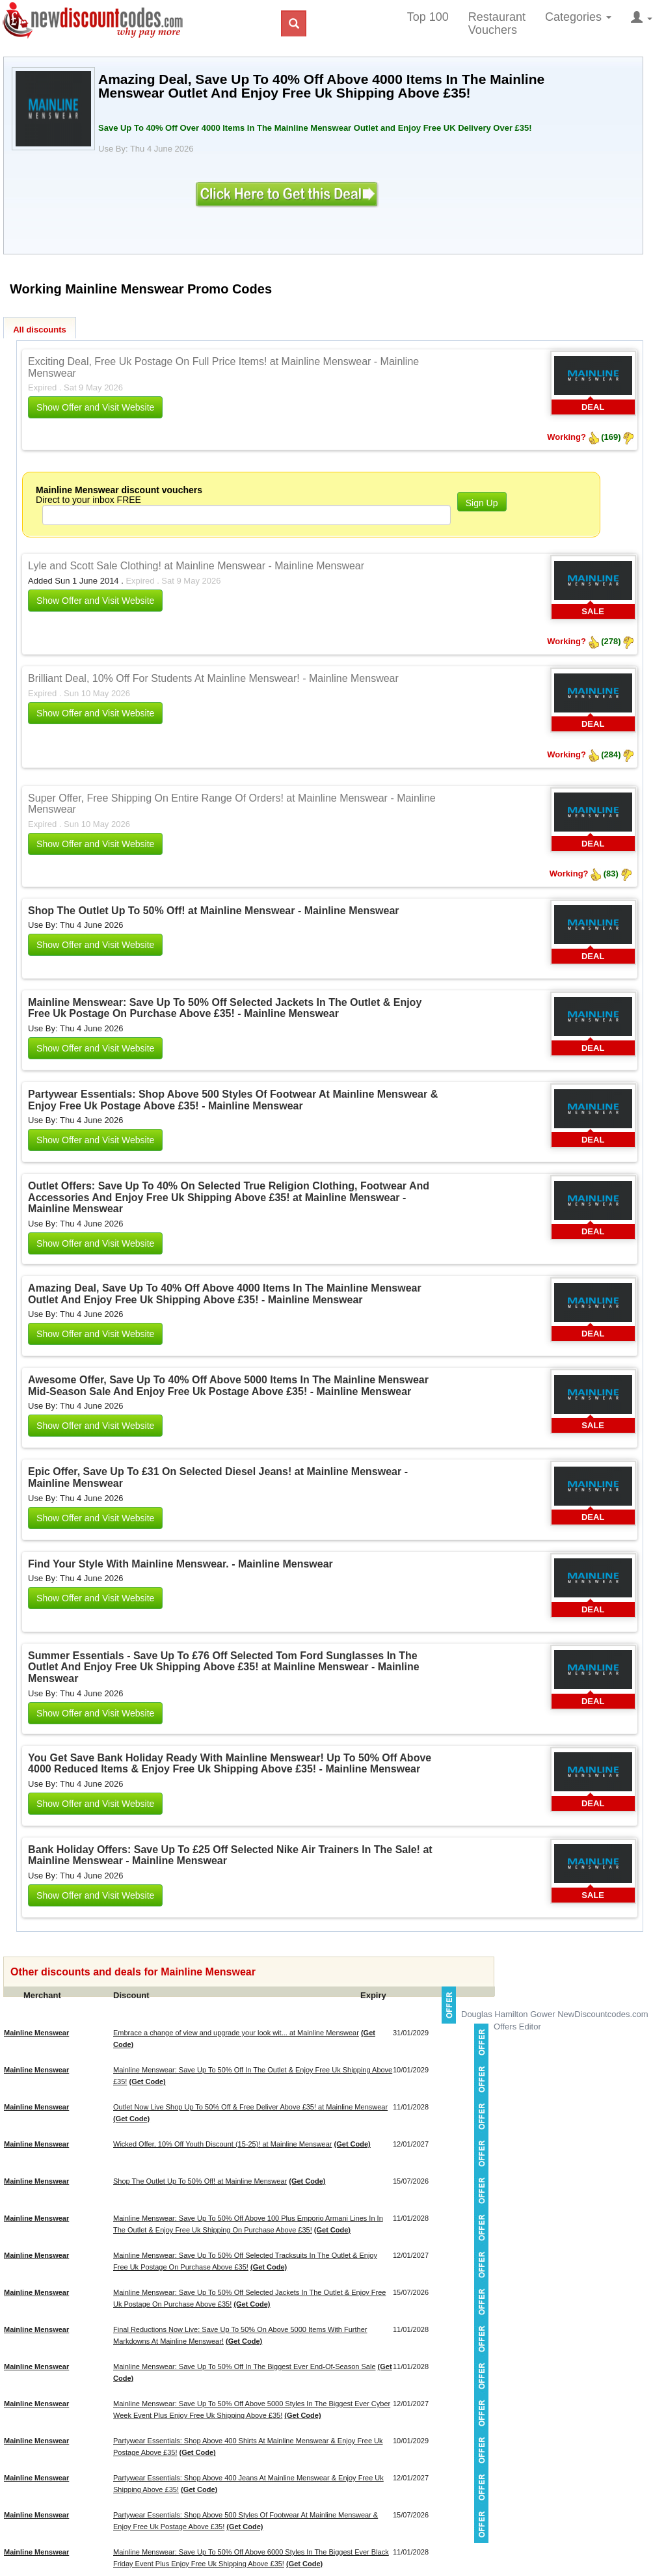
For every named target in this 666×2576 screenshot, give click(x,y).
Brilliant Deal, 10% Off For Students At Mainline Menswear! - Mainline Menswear (213, 678)
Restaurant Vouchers (497, 23)
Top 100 (428, 16)
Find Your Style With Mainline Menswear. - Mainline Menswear (180, 1563)
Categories (578, 16)
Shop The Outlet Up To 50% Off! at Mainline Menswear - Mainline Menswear (213, 910)
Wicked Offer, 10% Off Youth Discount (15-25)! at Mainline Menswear (222, 2144)
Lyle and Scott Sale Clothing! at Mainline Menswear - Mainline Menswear (196, 565)
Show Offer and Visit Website (95, 407)
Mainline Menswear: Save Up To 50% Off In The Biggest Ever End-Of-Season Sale (244, 2366)
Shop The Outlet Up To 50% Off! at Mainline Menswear (200, 2181)
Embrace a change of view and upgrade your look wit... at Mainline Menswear (236, 2033)
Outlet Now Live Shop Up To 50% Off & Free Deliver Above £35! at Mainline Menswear (250, 2107)
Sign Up (482, 503)
